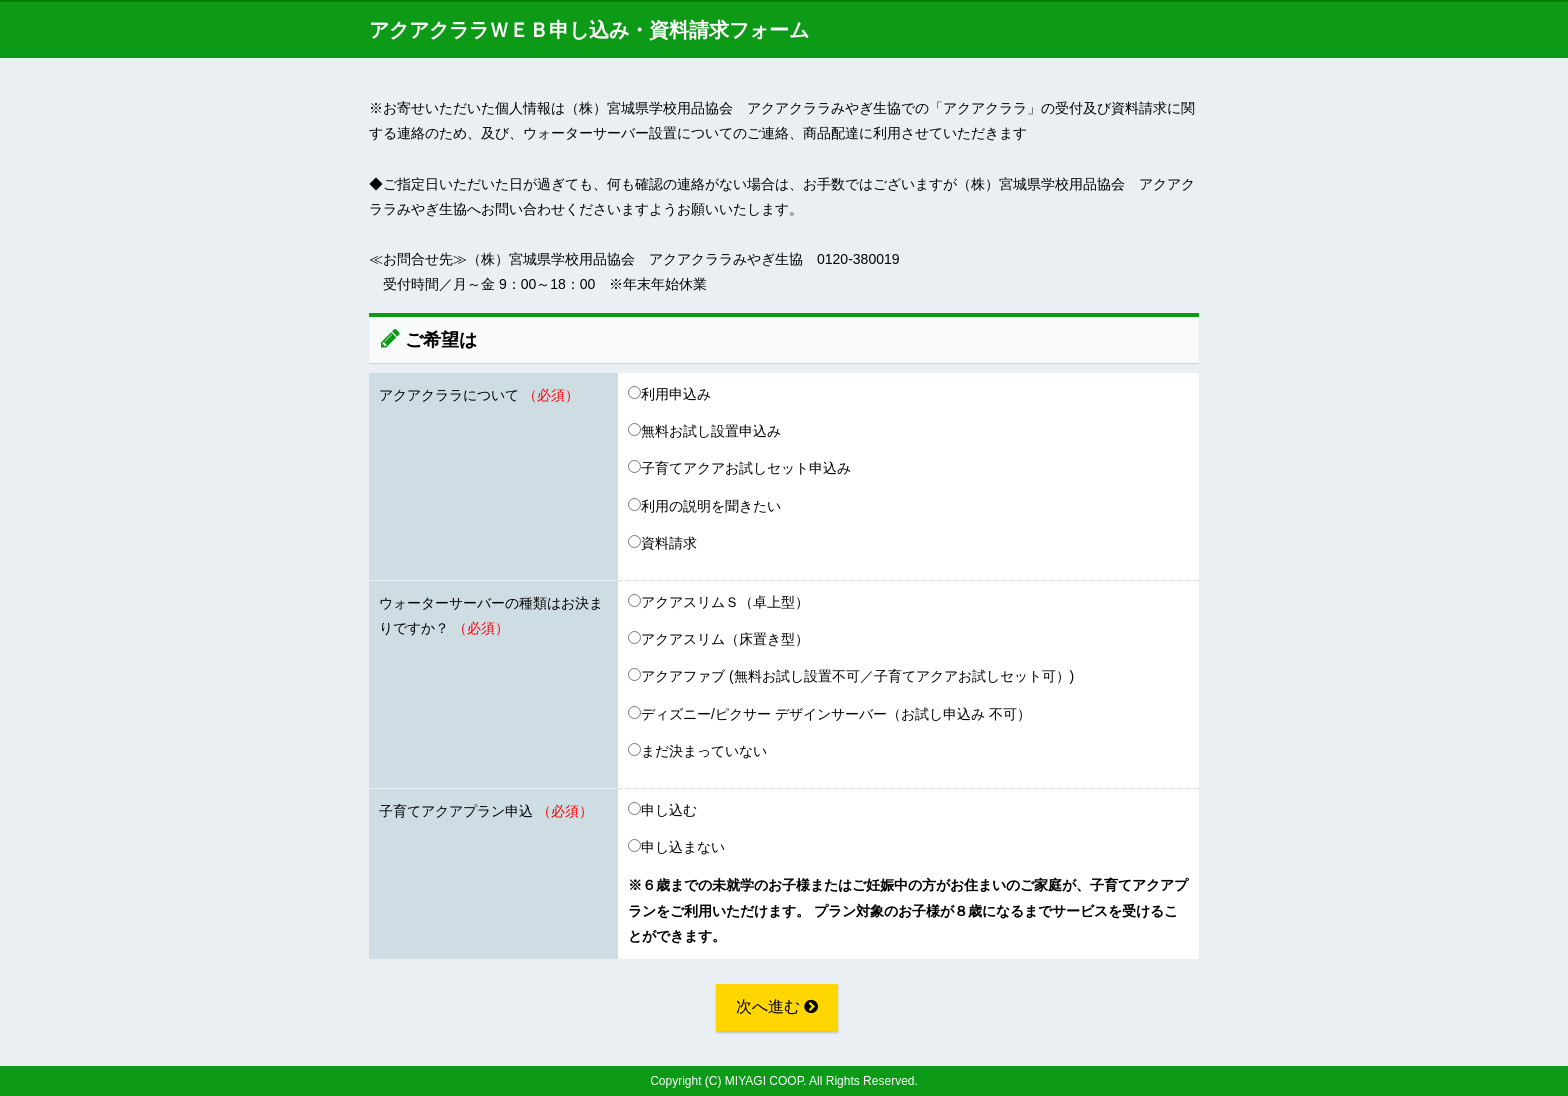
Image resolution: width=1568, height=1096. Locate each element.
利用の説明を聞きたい (704, 506)
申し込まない (676, 847)
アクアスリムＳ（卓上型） (718, 602)
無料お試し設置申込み (704, 431)
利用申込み (669, 394)
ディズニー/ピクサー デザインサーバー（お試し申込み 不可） (829, 714)
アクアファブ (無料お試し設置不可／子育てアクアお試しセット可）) (851, 676)
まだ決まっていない (697, 751)
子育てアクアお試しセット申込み (739, 468)
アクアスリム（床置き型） (718, 639)
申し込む (662, 810)
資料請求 (662, 543)
